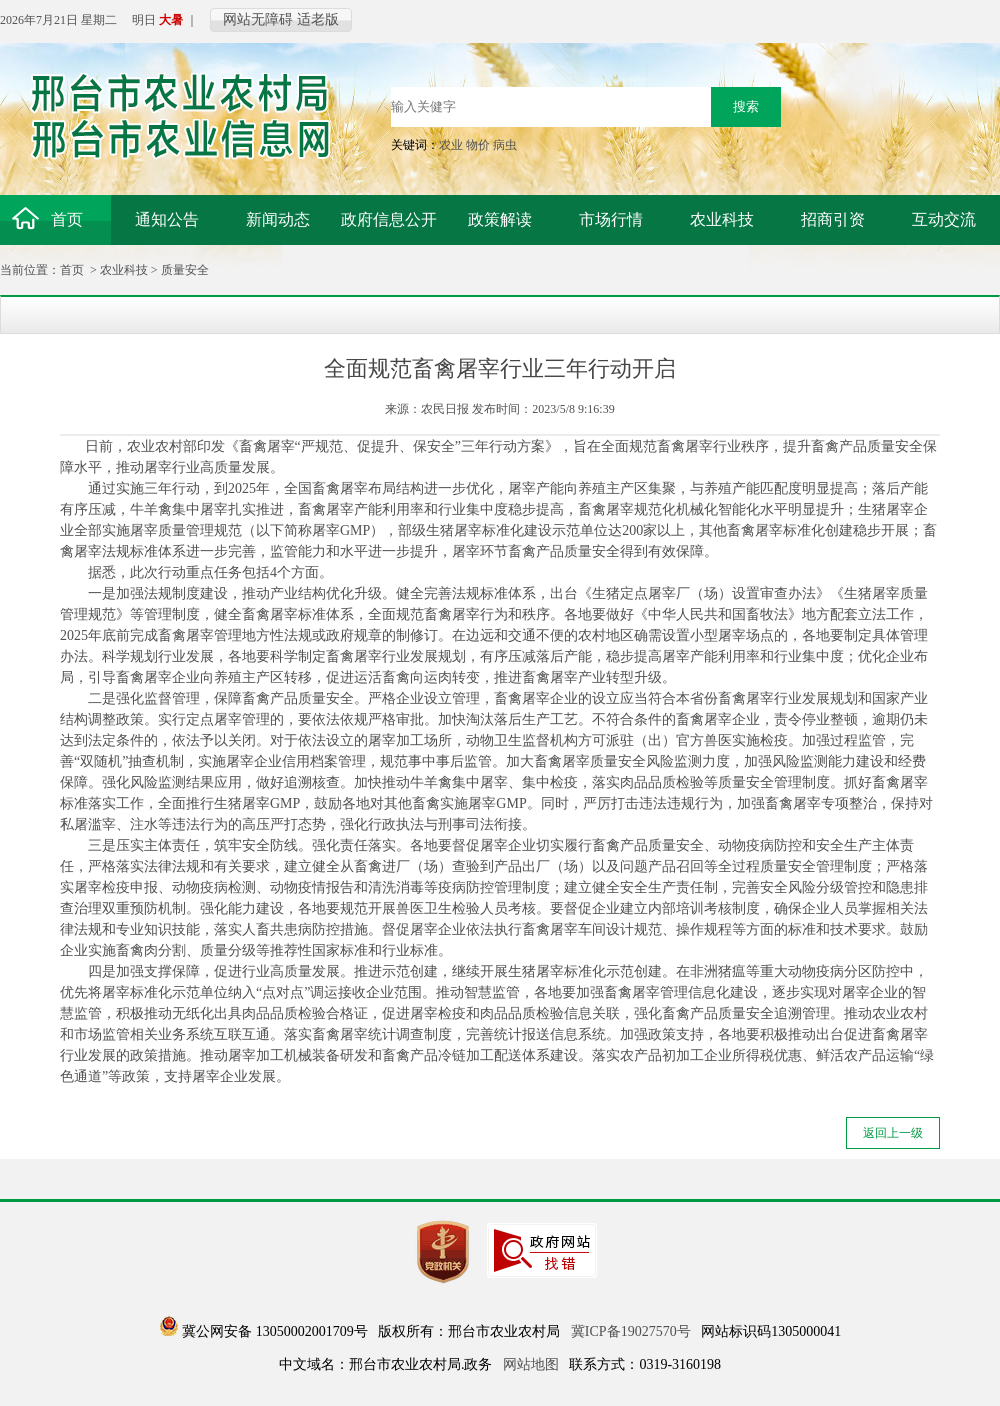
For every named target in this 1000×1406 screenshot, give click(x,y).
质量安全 (185, 270)
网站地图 (531, 1364)
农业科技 (124, 270)
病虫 (505, 145)
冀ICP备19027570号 (631, 1331)
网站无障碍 (258, 19)
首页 (72, 270)
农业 (451, 145)
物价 (478, 145)
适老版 (318, 19)
